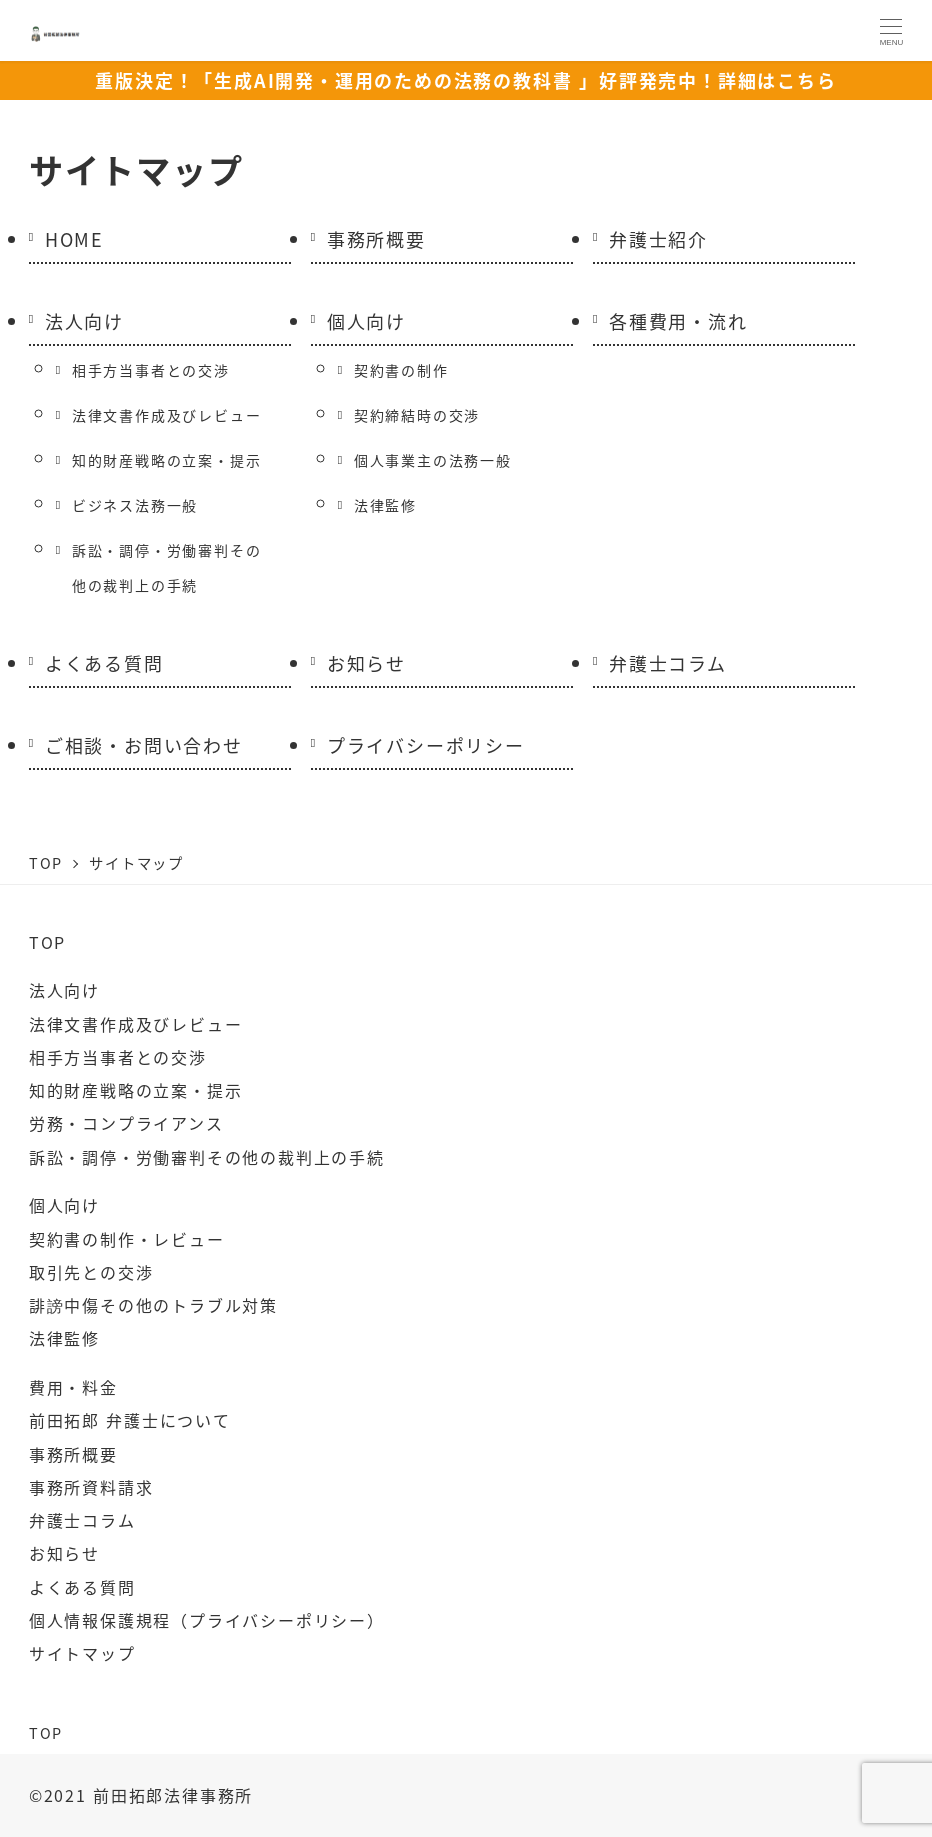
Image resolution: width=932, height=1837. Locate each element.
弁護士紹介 (658, 239)
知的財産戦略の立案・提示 (167, 460)
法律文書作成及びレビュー (167, 415)
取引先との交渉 (91, 1272)
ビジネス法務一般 (135, 505)
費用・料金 (73, 1387)
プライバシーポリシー (426, 745)
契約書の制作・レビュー (127, 1239)
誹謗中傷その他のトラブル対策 (153, 1305)
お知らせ (366, 663)
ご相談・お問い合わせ (144, 745)
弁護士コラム (668, 663)
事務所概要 (376, 239)
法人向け (84, 321)
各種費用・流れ (678, 321)
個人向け (366, 321)
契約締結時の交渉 (417, 415)
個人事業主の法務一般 (433, 460)
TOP (47, 942)
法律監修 (385, 505)
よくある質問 (104, 663)
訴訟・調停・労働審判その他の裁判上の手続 (167, 567)
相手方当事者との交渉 (151, 370)
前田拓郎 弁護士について (130, 1420)
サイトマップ (82, 1653)
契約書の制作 (401, 370)
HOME (74, 239)
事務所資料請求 (91, 1487)
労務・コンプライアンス (126, 1123)
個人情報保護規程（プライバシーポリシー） (207, 1620)
